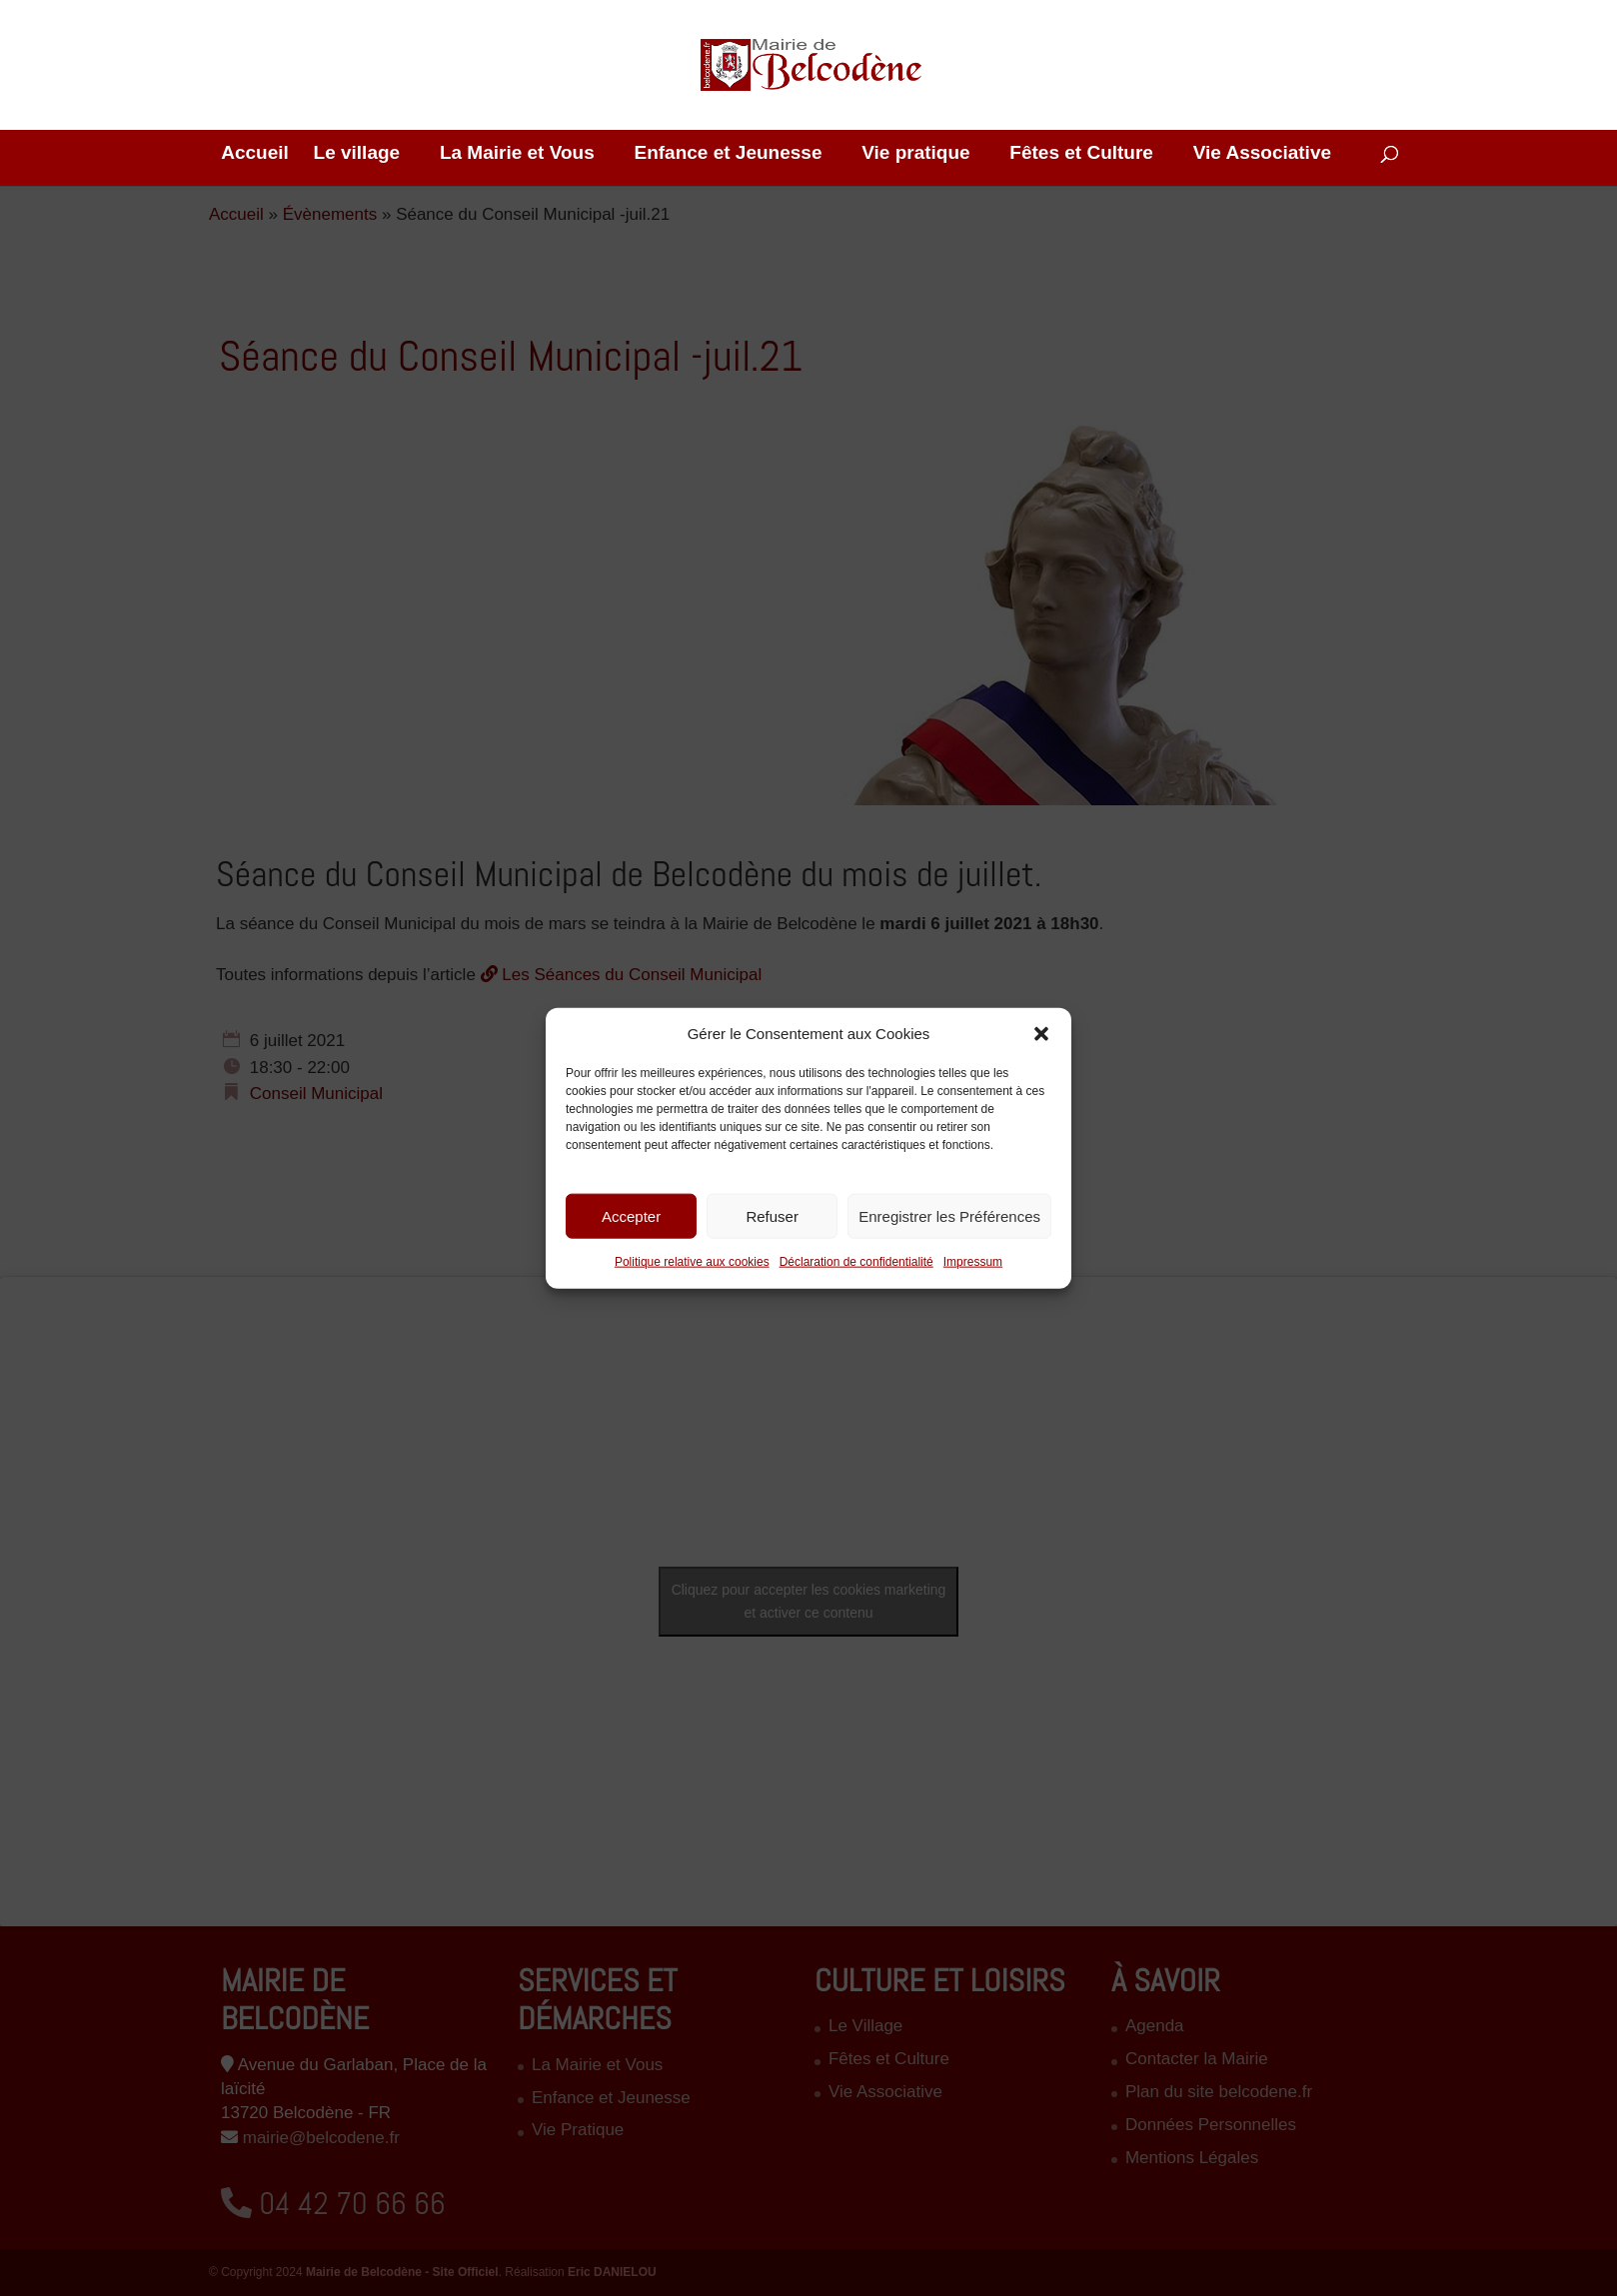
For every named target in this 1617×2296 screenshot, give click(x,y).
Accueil (255, 154)
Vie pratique (915, 154)
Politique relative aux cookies (692, 1262)
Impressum (972, 1262)
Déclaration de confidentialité (856, 1262)
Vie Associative (1262, 154)
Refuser (772, 1216)
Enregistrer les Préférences (949, 1216)
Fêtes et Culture (1081, 154)
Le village (357, 154)
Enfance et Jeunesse (727, 154)
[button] (1041, 1033)
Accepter (631, 1216)
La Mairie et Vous (517, 154)
